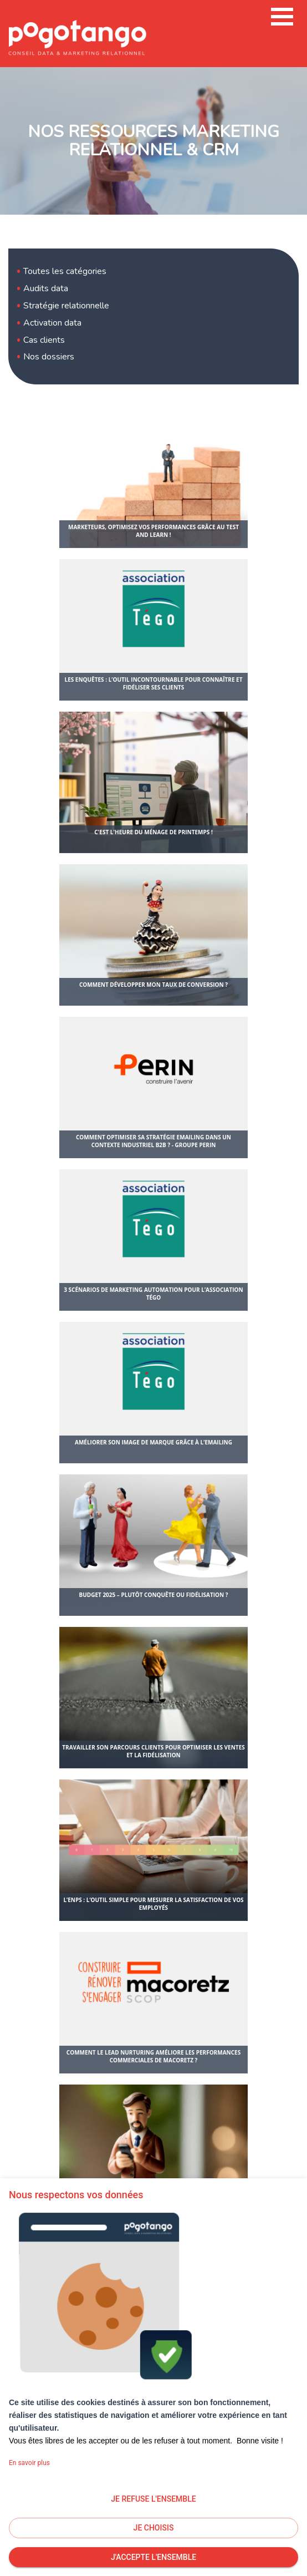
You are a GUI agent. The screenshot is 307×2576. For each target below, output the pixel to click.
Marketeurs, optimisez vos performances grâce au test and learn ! (153, 531)
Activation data (52, 323)
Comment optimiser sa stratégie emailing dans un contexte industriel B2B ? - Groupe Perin (153, 1141)
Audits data (45, 288)
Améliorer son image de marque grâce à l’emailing (153, 1442)
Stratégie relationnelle (66, 306)
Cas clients (44, 340)
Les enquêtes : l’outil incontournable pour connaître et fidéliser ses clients (153, 683)
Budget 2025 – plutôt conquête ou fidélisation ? (153, 1595)
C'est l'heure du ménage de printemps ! (153, 832)
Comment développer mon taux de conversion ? (153, 984)
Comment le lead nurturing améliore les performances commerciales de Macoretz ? (153, 2056)
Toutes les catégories (64, 271)
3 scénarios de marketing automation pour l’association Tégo (153, 1293)
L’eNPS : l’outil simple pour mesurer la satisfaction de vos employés (153, 1903)
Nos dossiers (48, 357)
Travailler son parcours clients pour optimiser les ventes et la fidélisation (153, 1751)
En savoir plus (29, 2463)
